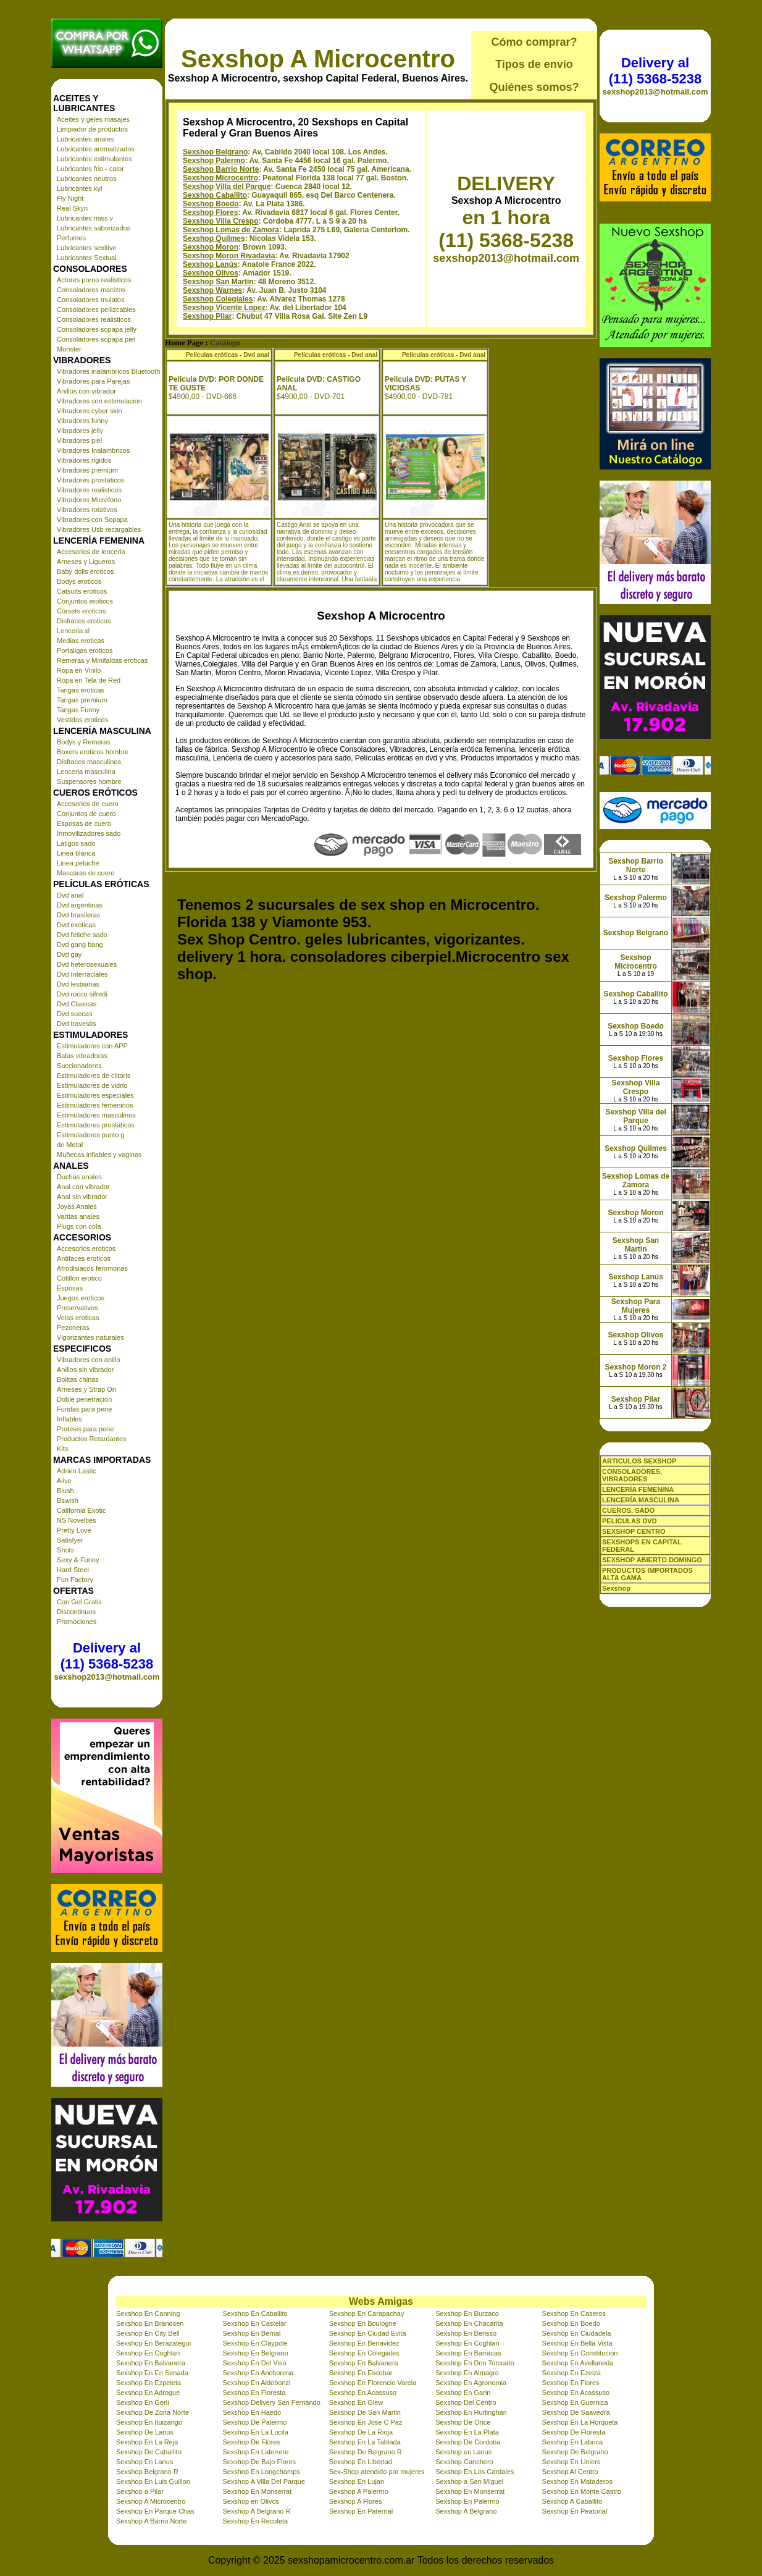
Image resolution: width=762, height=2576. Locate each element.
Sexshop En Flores (571, 2382)
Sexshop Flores (210, 212)
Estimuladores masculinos (96, 1115)
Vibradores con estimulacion (99, 401)
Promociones (76, 1621)
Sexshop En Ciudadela (576, 2333)
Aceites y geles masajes (93, 119)
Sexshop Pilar (207, 316)
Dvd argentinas (80, 905)
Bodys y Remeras (84, 742)
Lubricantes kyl (79, 188)
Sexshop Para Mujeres (635, 1306)
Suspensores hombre (89, 781)
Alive (64, 1480)
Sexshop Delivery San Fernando (271, 2402)
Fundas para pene (84, 1409)
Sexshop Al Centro (570, 2471)
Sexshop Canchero (464, 2461)
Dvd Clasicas (76, 1004)
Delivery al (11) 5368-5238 (107, 1656)
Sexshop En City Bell (148, 2333)
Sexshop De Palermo (254, 2422)
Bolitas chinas (78, 1379)
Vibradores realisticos (89, 490)
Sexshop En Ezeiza (571, 2372)
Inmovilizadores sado (88, 833)
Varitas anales (78, 1216)
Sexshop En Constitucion (580, 2353)
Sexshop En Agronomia (470, 2382)
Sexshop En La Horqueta (580, 2422)
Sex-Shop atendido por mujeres (377, 2471)
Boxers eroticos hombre (92, 752)
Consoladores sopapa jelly (96, 329)
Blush (65, 1490)
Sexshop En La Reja (147, 2442)
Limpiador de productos (92, 129)
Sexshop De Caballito (149, 2452)
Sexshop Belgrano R (147, 2471)
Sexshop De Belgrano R (365, 2452)
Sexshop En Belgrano (255, 2353)
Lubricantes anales (85, 139)
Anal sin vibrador (82, 1196)
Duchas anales (79, 1177)
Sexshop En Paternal (361, 2511)
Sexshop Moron (210, 247)
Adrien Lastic (76, 1471)
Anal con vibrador (83, 1186)
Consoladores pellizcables (96, 309)
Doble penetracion (84, 1399)
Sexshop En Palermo (467, 2501)
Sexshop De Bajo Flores (259, 2461)
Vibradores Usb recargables (99, 529)
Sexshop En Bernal (251, 2333)
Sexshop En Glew (356, 2402)
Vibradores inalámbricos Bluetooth (108, 371)
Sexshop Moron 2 (635, 1367)
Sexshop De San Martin (365, 2412)
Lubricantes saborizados (93, 228)
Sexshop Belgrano (215, 152)
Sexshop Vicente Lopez (224, 307)
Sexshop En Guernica (575, 2402)
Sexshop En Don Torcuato (474, 2363)
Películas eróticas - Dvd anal (227, 354)
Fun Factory (75, 1579)
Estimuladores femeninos (95, 1105)
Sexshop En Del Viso (254, 2363)
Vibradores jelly (80, 430)
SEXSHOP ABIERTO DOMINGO (652, 1560)
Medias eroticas (80, 640)
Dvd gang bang (80, 944)
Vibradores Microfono (89, 499)
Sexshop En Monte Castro (581, 2491)
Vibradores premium (87, 470)
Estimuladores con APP (92, 1046)
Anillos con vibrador (86, 391)
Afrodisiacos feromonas (92, 1268)
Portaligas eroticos (85, 650)
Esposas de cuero (84, 823)
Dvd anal (70, 895)
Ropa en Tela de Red (88, 680)
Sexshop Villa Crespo (221, 221)
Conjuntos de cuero (86, 813)
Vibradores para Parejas (93, 381)
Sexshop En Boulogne (362, 2323)
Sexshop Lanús (210, 264)
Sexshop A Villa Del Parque (263, 2481)
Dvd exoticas (76, 924)
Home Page (184, 343)
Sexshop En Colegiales (364, 2353)
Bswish (67, 1500)
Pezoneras (73, 1327)
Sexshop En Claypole (254, 2343)
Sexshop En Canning (148, 2313)
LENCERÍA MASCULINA (640, 1500)
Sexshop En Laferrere (255, 2452)
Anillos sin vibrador (85, 1369)
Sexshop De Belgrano (575, 2452)
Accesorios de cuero (88, 803)
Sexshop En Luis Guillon (153, 2481)
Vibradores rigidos (84, 460)
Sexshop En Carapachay (366, 2313)
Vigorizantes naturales (90, 1337)
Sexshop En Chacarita (469, 2323)
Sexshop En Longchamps (260, 2471)
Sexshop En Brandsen (149, 2323)
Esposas (70, 1288)
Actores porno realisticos (94, 280)
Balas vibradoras (82, 1055)
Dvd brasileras (78, 915)
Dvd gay (69, 954)
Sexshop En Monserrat (256, 2491)
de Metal (70, 1144)
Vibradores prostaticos (90, 480)
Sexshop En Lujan (356, 2481)
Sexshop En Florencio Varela (373, 2382)
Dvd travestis (76, 1023)
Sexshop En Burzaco (467, 2313)
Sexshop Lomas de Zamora (231, 229)
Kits (62, 1448)
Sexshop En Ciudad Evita (367, 2333)
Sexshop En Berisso (465, 2333)
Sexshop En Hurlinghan (471, 2412)
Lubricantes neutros (87, 178)
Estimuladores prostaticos (96, 1125)
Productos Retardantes (92, 1438)
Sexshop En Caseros (574, 2313)
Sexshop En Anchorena (257, 2372)
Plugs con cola (79, 1226)
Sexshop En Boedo (571, 2323)
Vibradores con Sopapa (92, 519)
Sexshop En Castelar (254, 2323)
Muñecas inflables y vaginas (99, 1154)
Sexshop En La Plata (467, 2432)
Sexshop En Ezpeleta (148, 2382)
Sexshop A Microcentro (318, 58)
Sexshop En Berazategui (153, 2343)
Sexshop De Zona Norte (152, 2412)
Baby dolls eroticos (85, 571)
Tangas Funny (78, 709)
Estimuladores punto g (90, 1135)
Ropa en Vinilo (79, 670)
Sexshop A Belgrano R (256, 2511)
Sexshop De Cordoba (467, 2442)
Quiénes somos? (534, 87)
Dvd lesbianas (78, 984)
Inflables (69, 1419)
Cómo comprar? (534, 42)
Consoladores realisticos (94, 319)
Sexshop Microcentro (220, 178)
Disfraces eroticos (84, 621)
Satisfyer (70, 1540)
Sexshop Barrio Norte (221, 169)
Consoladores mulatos (90, 299)
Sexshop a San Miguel (469, 2481)
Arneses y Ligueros (86, 561)
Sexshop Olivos (210, 273)
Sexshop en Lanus (463, 2452)
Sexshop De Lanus (145, 2432)
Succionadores (79, 1065)
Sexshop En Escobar (361, 2372)
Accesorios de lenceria (91, 551)
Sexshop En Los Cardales (474, 2471)
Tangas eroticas (80, 690)
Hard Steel (73, 1569)
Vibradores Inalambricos (93, 450)
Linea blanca (76, 853)
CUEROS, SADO (628, 1510)
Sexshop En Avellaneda (578, 2363)
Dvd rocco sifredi (82, 994)
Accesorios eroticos (86, 1248)
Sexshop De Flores (251, 2442)
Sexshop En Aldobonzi (256, 2382)
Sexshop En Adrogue (148, 2392)
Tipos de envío (534, 64)
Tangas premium (82, 700)
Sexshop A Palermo (358, 2491)
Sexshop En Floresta (253, 2392)
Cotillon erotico (79, 1278)
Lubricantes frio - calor (90, 168)
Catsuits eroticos (82, 591)
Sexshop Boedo (211, 204)
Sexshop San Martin (218, 281)
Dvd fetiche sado (82, 934)
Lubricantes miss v (85, 218)
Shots (65, 1550)
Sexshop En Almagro (467, 2372)
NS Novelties (76, 1520)
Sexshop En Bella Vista (577, 2343)
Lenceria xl (73, 630)
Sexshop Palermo (214, 160)
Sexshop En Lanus (144, 2461)
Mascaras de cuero (86, 873)
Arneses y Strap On (86, 1389)
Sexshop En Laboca (572, 2442)
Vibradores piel (79, 440)
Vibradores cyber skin (89, 411)
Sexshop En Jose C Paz (366, 2422)
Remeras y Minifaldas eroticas (102, 660)
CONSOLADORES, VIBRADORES (632, 1475)
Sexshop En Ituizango (149, 2422)
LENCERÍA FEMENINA (638, 1489)
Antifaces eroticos (84, 1258)
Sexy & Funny (78, 1560)
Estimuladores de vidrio (92, 1085)
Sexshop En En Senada (152, 2372)
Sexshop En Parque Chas (155, 2511)
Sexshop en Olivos (250, 2501)
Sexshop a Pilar (140, 2491)
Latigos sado (76, 843)
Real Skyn (72, 208)
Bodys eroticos (79, 581)
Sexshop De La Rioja (361, 2432)
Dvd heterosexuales (87, 964)
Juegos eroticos (80, 1298)
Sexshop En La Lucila (255, 2432)
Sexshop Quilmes (214, 238)
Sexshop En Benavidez (364, 2343)
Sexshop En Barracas (468, 2353)
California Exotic (81, 1510)
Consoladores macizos (91, 289)
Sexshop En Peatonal (575, 2511)
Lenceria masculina (86, 771)
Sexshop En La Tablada (365, 2442)
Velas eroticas (78, 1317)
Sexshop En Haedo (251, 2412)
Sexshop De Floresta (574, 2432)
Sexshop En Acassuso (362, 2392)
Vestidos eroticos (82, 719)
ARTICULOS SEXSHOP (639, 1461)
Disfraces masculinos (89, 761)
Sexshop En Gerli (142, 2402)
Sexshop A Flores (355, 2501)
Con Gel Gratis (79, 1602)
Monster (69, 349)
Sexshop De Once (462, 2422)
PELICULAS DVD (629, 1521)
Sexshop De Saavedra (576, 2412)
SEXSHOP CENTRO (634, 1531)
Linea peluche (78, 863)
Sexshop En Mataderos (577, 2481)
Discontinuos (76, 1611)
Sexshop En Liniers (571, 2461)
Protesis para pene (85, 1429)
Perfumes (71, 238)
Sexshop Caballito (215, 195)
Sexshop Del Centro (465, 2402)
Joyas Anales (77, 1206)
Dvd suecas (74, 1013)
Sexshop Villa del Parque (227, 186)
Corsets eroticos (81, 611)
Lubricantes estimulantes (94, 158)
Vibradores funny (82, 420)
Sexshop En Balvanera (150, 2363)
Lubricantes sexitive (87, 247)
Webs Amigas (381, 2301)
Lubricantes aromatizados (96, 149)
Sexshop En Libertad (360, 2461)
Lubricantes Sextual (87, 257)
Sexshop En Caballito (254, 2313)
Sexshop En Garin (462, 2392)
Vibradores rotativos (87, 509)
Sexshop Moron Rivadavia (229, 255)
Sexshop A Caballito (572, 2501)
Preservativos (77, 1307)
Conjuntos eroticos (85, 601)
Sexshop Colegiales (218, 299)
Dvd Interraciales (82, 974)
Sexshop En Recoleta (255, 2521)
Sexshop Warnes (212, 290)
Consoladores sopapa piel (96, 339)
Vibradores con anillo (88, 1359)
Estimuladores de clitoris (93, 1075)
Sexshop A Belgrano (465, 2511)
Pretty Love (74, 1530)
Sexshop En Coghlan (467, 2343)
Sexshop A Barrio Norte (151, 2521)
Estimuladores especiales (95, 1095)
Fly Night (70, 198)
